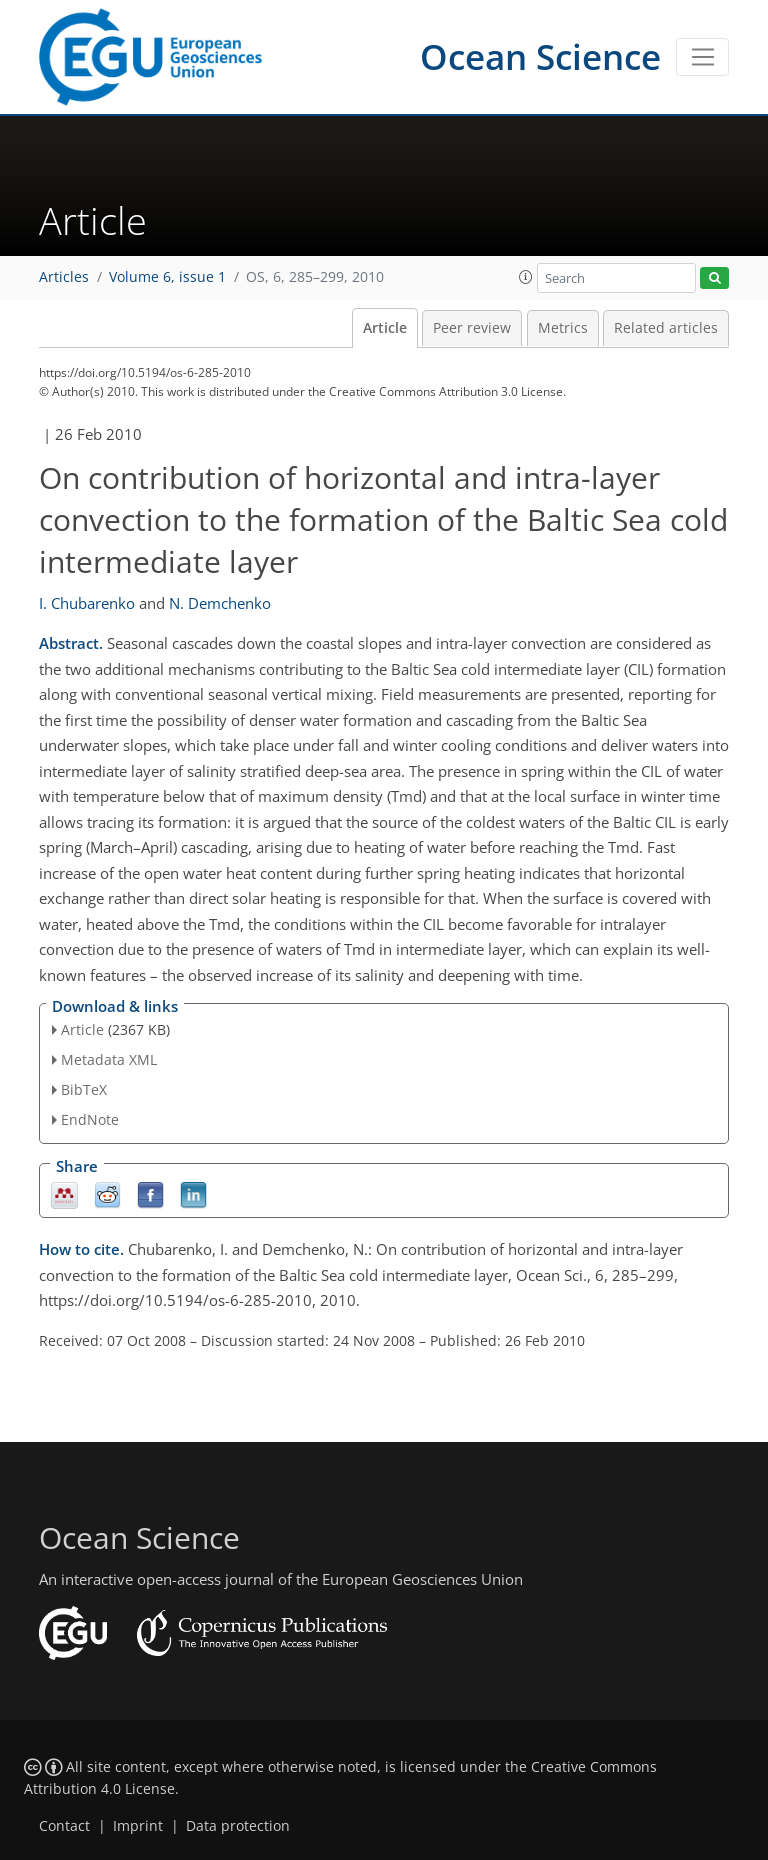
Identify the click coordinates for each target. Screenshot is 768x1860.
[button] (526, 277)
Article (385, 328)
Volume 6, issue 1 (167, 277)
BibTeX (84, 1089)
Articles (64, 277)
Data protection (238, 1826)
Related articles (666, 328)
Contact (64, 1826)
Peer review (472, 328)
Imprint (138, 1826)
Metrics (563, 328)
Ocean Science (540, 56)
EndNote (90, 1119)
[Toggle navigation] (702, 57)
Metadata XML (109, 1059)
